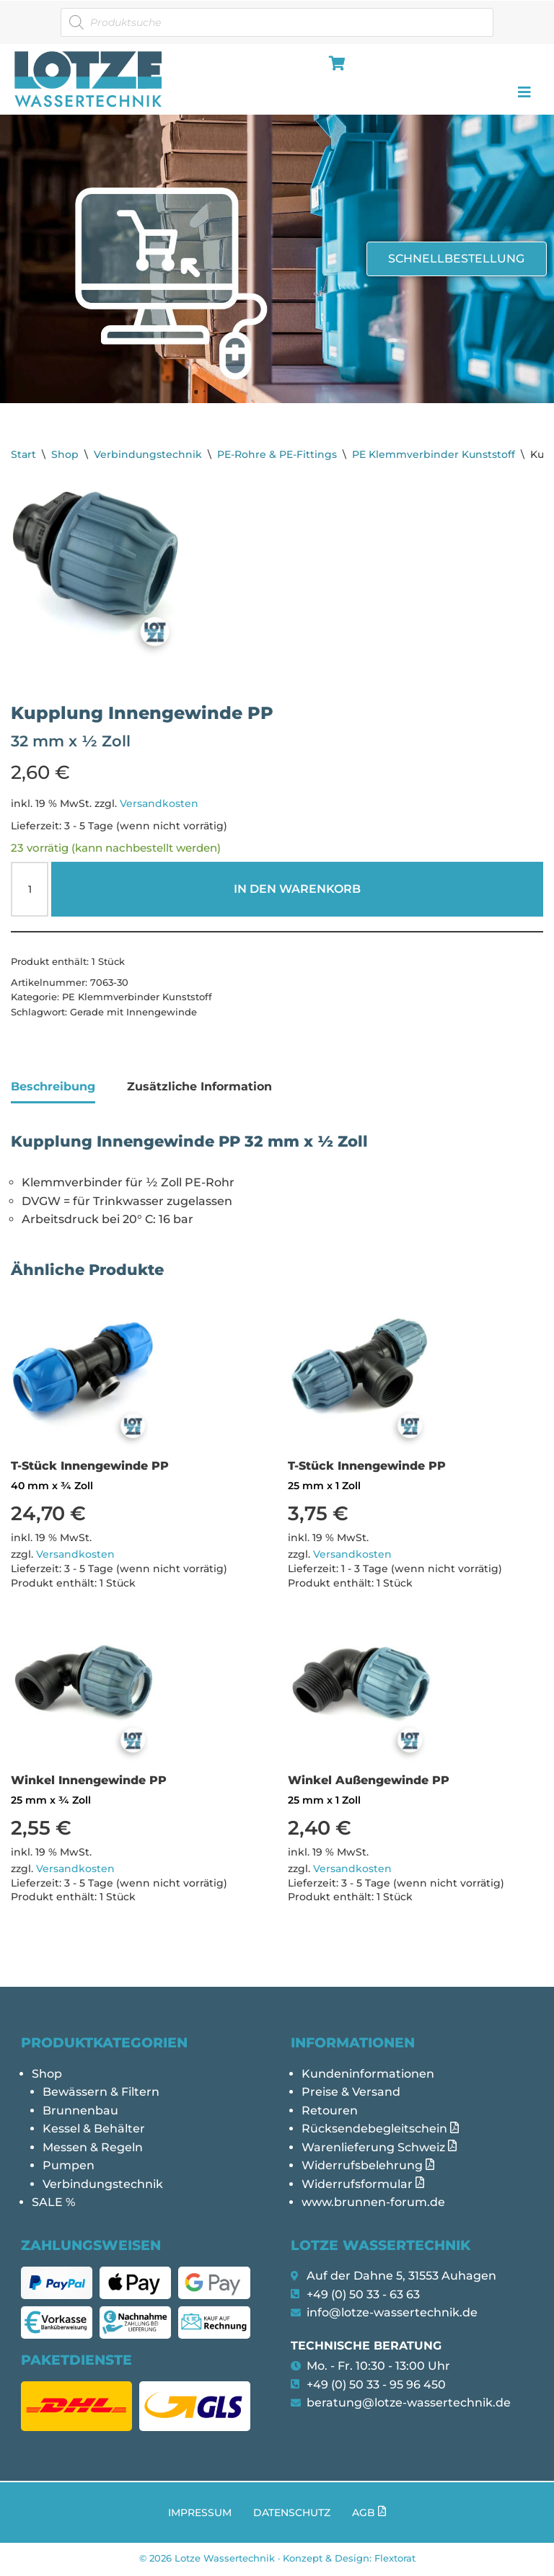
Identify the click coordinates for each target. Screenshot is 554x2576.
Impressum (200, 2514)
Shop (65, 454)
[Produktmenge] (29, 890)
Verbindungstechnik (148, 454)
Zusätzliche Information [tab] (199, 1087)
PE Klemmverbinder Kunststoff (433, 454)
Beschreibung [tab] (53, 1087)
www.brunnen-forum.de (373, 2204)
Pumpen (68, 2167)
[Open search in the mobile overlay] (277, 22)
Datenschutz (291, 2514)
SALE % (53, 2204)
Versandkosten (159, 803)
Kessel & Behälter (94, 2131)
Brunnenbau (80, 2112)
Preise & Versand (351, 2094)
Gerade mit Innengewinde (133, 1012)
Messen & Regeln (93, 2149)
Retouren (330, 2112)
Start (23, 454)
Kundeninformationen (368, 2075)
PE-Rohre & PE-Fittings (277, 454)
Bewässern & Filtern (101, 2094)
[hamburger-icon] (334, 64)
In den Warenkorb (297, 889)
